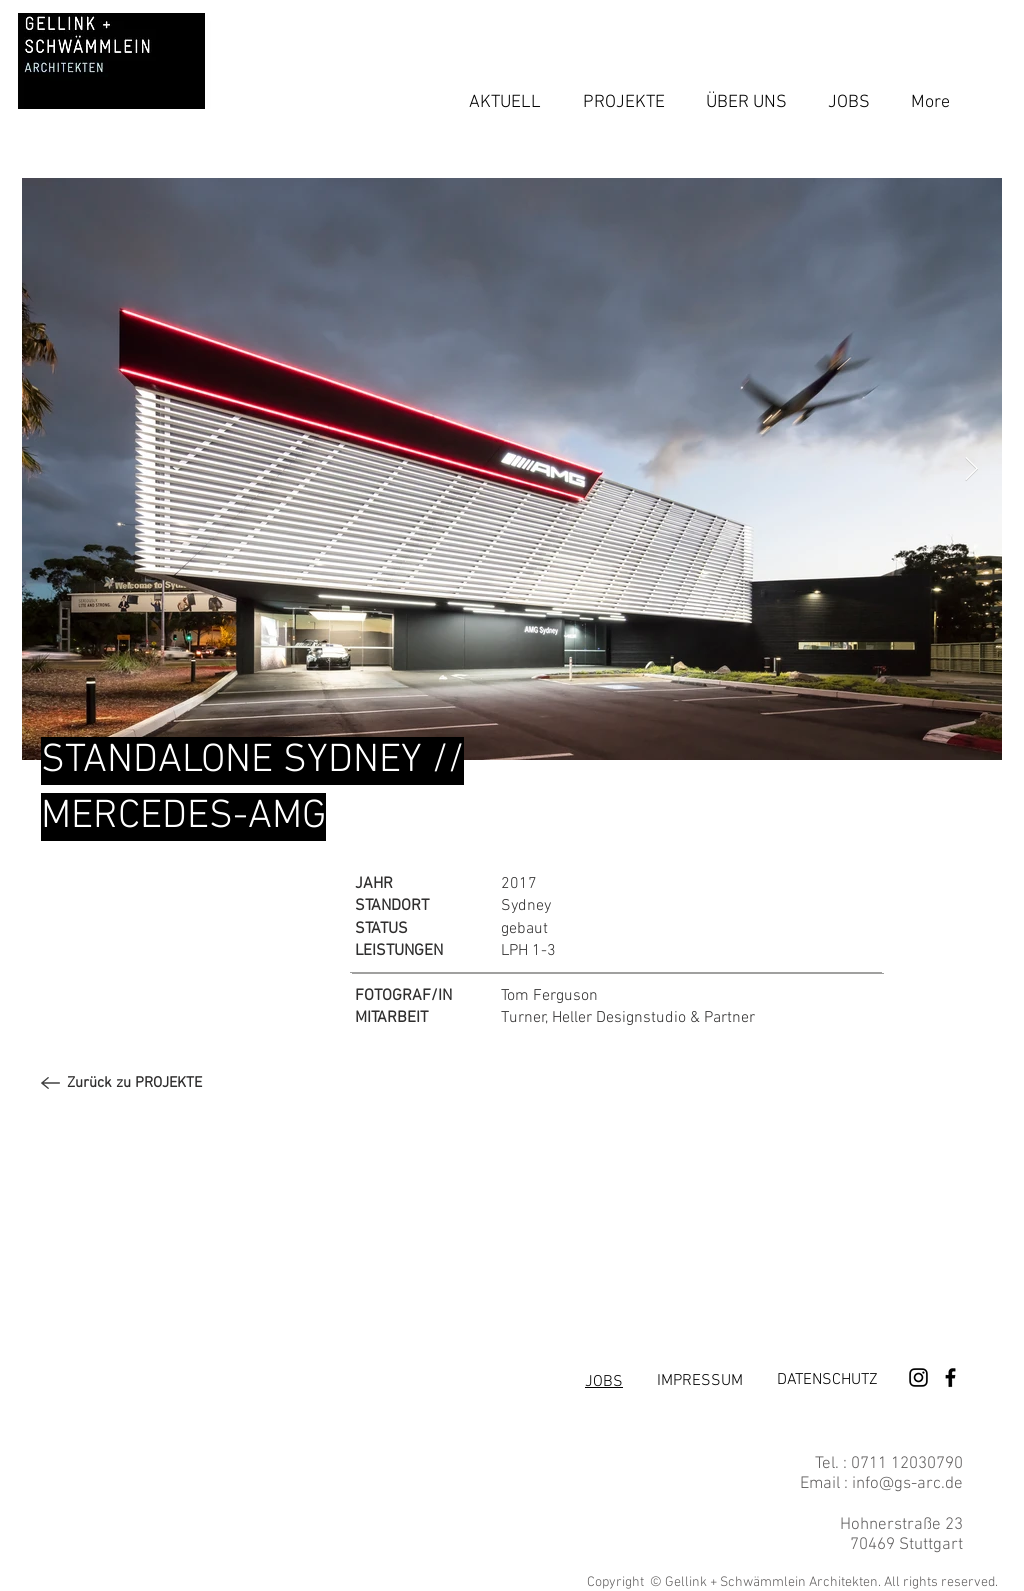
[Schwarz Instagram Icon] (918, 1377)
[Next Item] (971, 468)
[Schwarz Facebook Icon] (950, 1377)
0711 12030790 (905, 1464)
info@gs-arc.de (907, 1484)
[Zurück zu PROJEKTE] (134, 1083)
